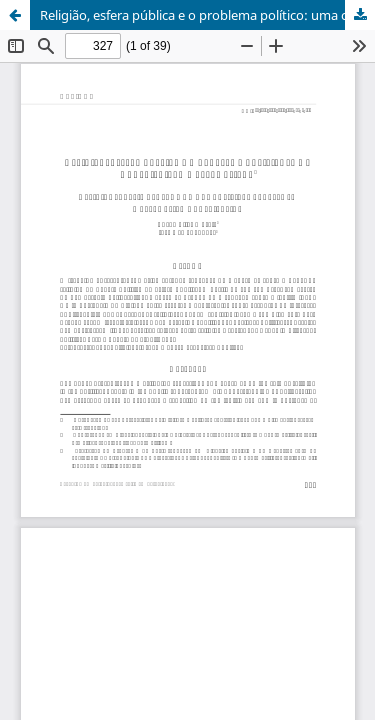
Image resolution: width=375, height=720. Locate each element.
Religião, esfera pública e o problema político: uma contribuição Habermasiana (207, 15)
